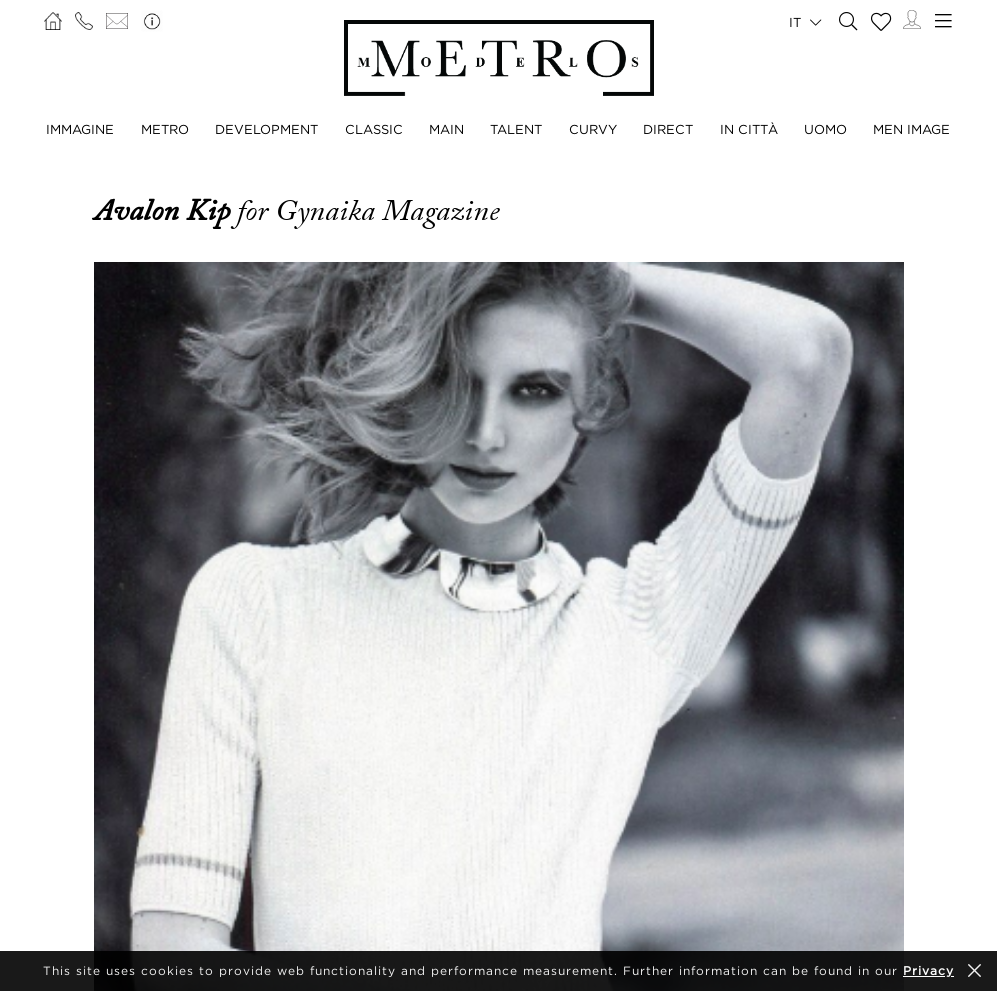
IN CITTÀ (749, 129)
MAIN (446, 129)
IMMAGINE (80, 129)
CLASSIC (374, 129)
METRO (165, 129)
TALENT (516, 129)
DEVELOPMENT (266, 129)
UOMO (825, 129)
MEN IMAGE (911, 129)
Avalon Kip (165, 211)
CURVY (593, 129)
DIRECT (668, 129)
